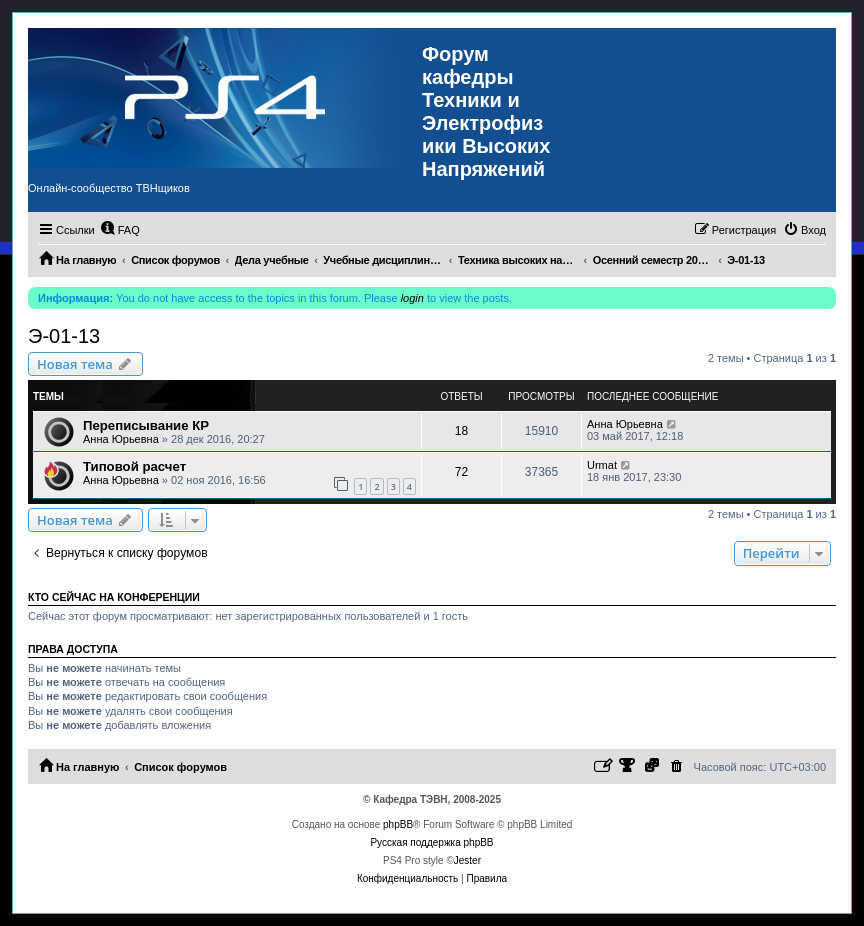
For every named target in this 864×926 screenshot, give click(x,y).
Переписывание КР (146, 425)
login (412, 298)
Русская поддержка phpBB (431, 842)
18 (461, 431)
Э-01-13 (64, 336)
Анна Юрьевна (121, 439)
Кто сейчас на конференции (114, 597)
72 (461, 472)
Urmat (602, 465)
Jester (467, 860)
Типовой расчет (134, 466)
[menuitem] (120, 230)
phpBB (398, 824)
